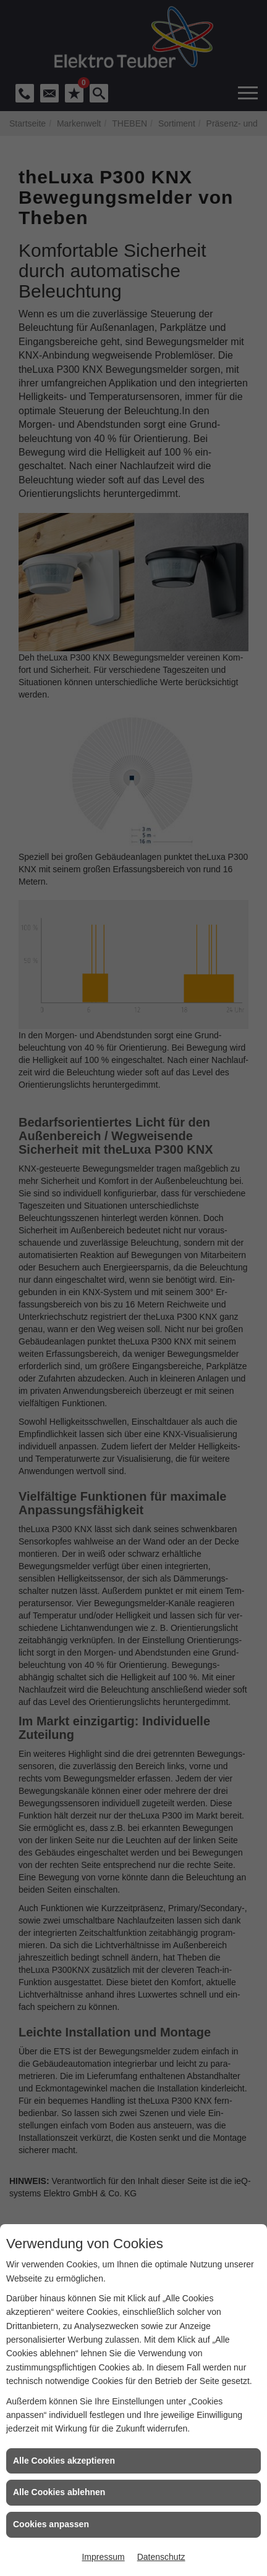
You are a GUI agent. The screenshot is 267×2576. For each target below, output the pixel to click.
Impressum (103, 2557)
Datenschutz (161, 2557)
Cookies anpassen (51, 2524)
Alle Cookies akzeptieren (64, 2461)
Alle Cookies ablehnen (59, 2492)
